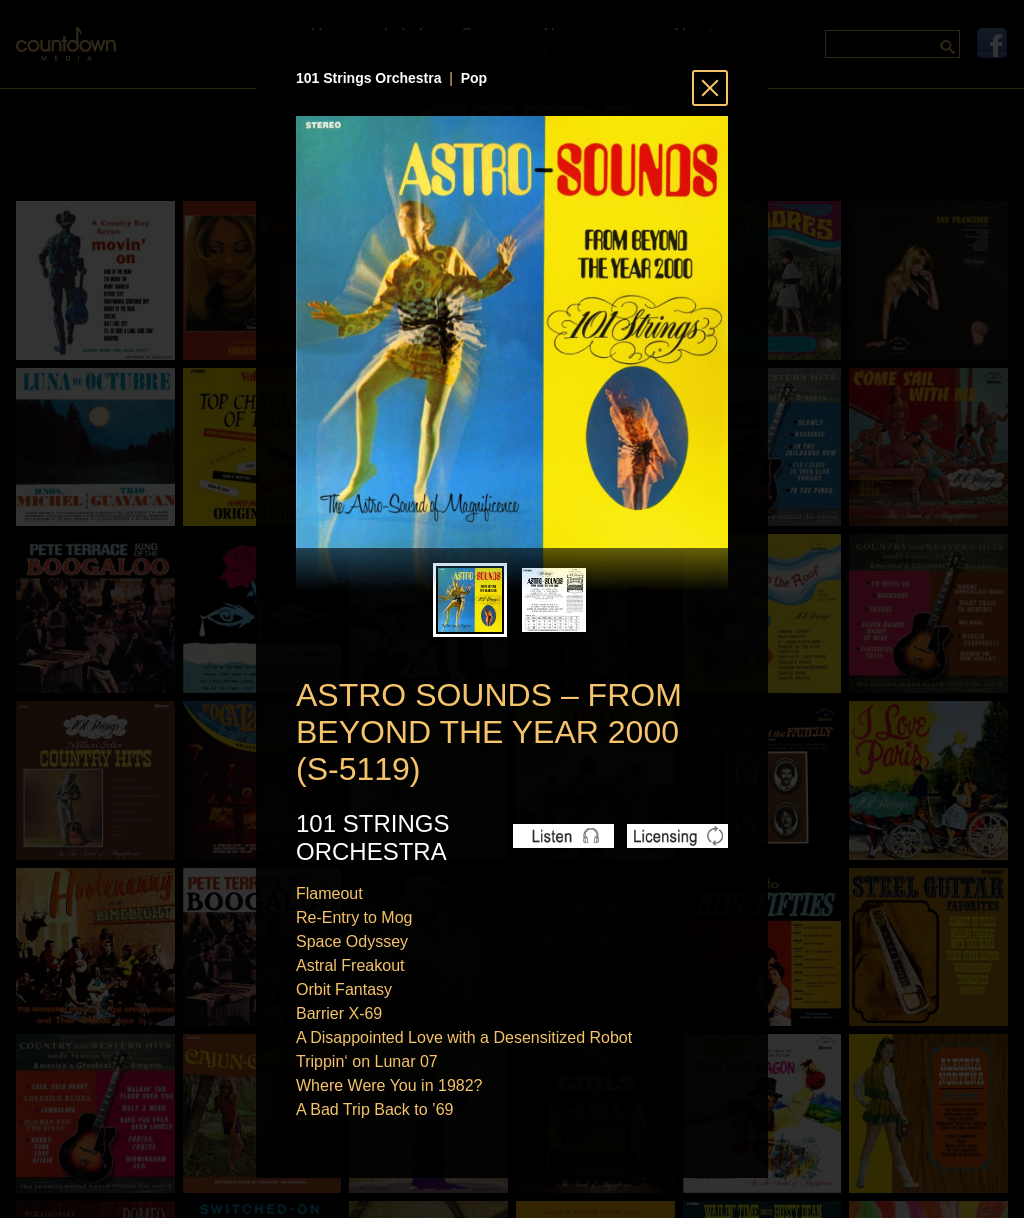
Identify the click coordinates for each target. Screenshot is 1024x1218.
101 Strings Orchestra (369, 78)
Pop (474, 78)
